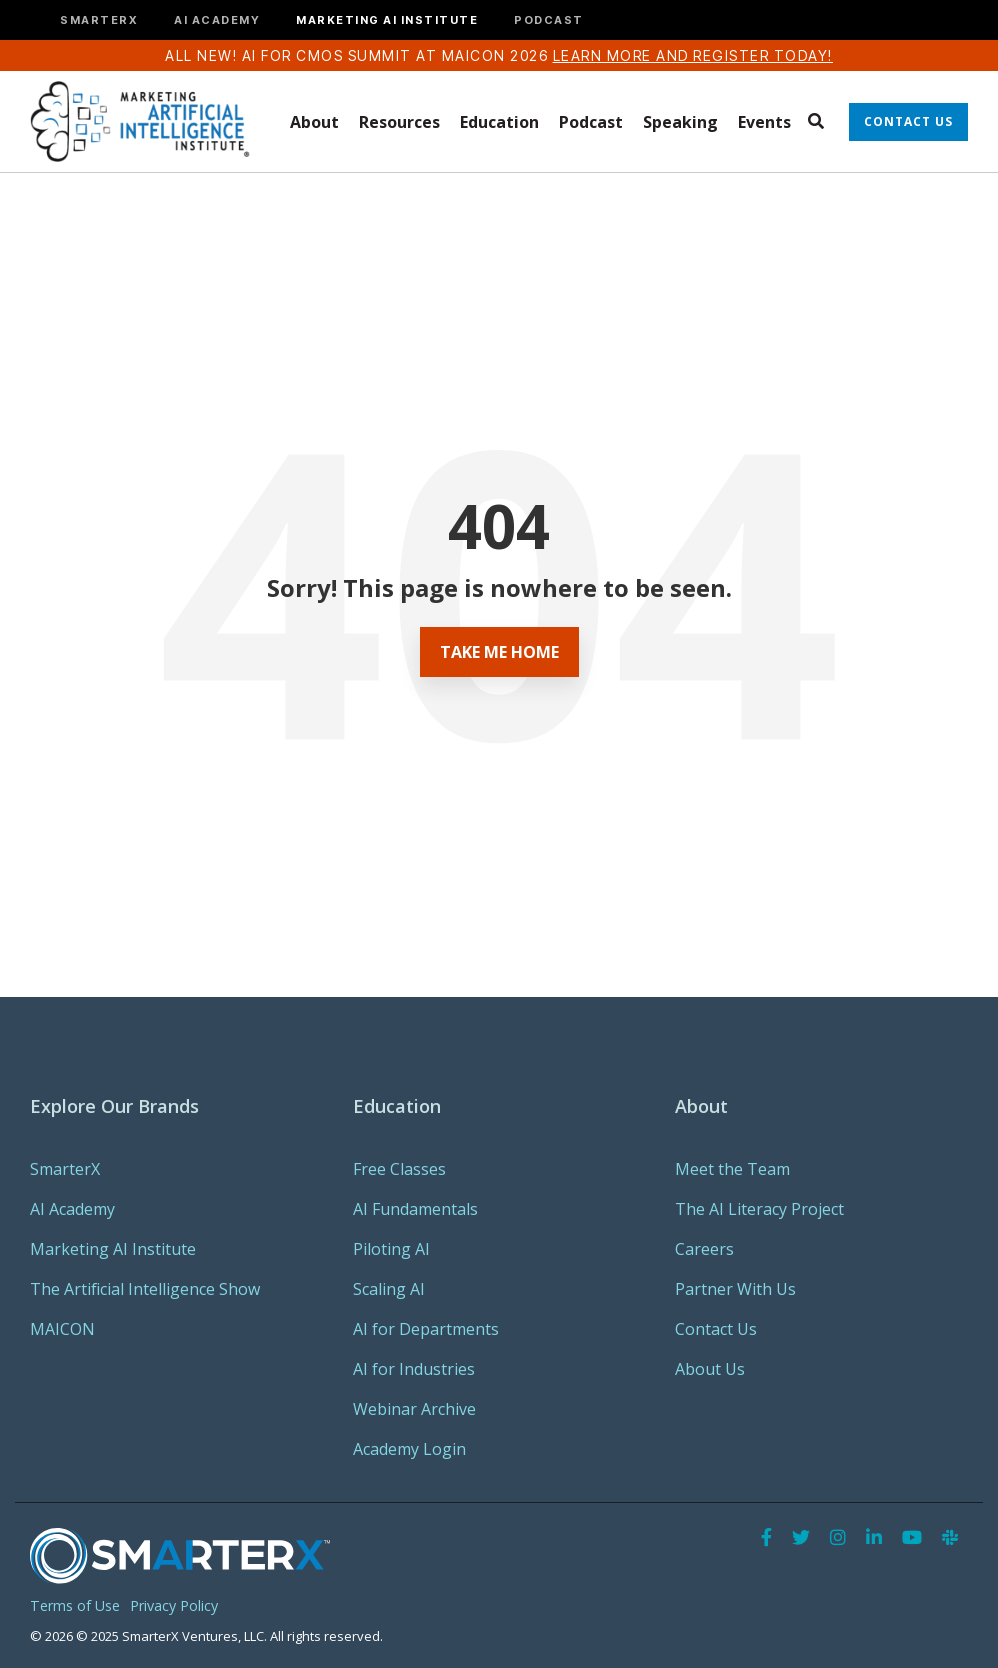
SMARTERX (99, 20)
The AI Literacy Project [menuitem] (759, 1209)
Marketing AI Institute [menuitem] (113, 1249)
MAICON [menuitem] (62, 1329)
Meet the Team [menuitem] (732, 1169)
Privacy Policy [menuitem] (174, 1605)
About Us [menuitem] (710, 1369)
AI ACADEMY (217, 20)
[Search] (815, 122)
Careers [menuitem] (704, 1249)
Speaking (680, 122)
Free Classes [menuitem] (399, 1169)
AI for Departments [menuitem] (426, 1329)
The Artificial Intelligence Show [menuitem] (145, 1289)
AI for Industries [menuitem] (414, 1369)
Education (499, 122)
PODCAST (549, 20)
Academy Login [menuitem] (409, 1449)
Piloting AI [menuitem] (391, 1249)
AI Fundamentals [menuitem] (415, 1209)
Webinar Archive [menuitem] (414, 1409)
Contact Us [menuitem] (716, 1329)
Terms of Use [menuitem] (75, 1605)
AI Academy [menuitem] (72, 1209)
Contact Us (908, 121)
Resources (399, 122)
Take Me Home (499, 652)
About (314, 122)
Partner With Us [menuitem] (735, 1289)
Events (764, 122)
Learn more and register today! (693, 55)
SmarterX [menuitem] (65, 1169)
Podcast (591, 122)
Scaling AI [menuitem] (389, 1289)
